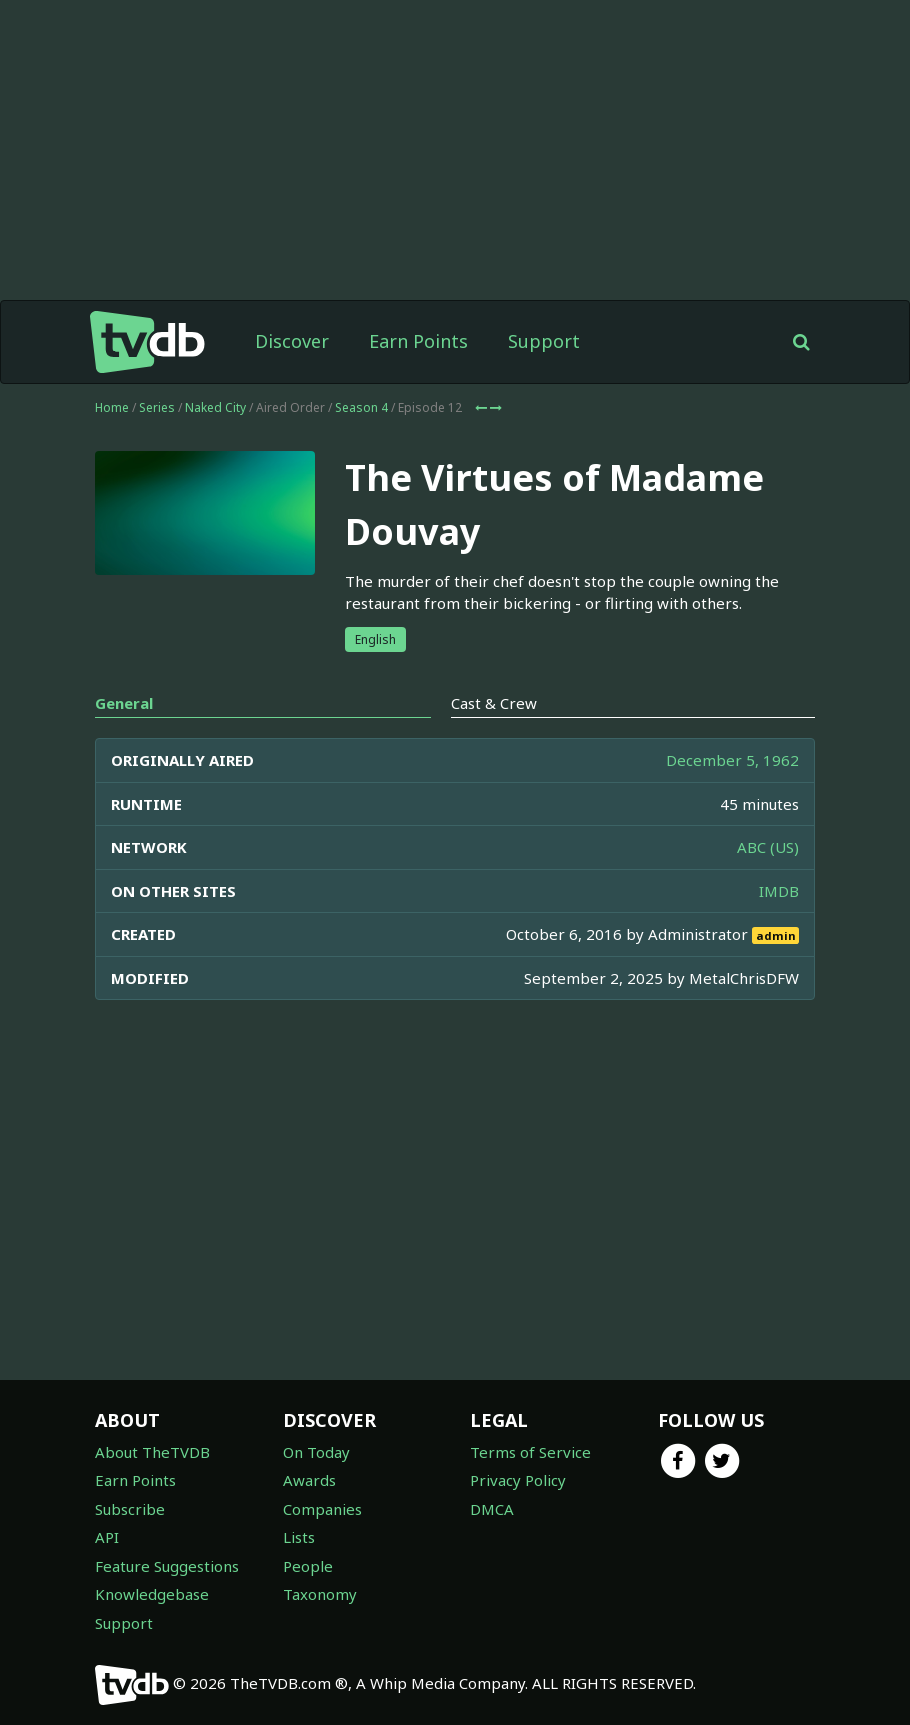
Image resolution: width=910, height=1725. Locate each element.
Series (157, 407)
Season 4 (361, 407)
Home (112, 407)
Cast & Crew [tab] (494, 703)
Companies (322, 1509)
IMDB (779, 891)
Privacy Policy (518, 1480)
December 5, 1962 (732, 760)
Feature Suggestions (167, 1566)
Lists (299, 1537)
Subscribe (130, 1509)
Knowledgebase (152, 1594)
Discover (292, 341)
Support (544, 341)
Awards (309, 1480)
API (107, 1537)
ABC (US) (768, 847)
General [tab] (124, 703)
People (308, 1566)
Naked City (215, 407)
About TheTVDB (152, 1452)
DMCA (492, 1509)
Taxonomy (320, 1594)
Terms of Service (530, 1452)
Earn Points (418, 341)
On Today (316, 1452)
